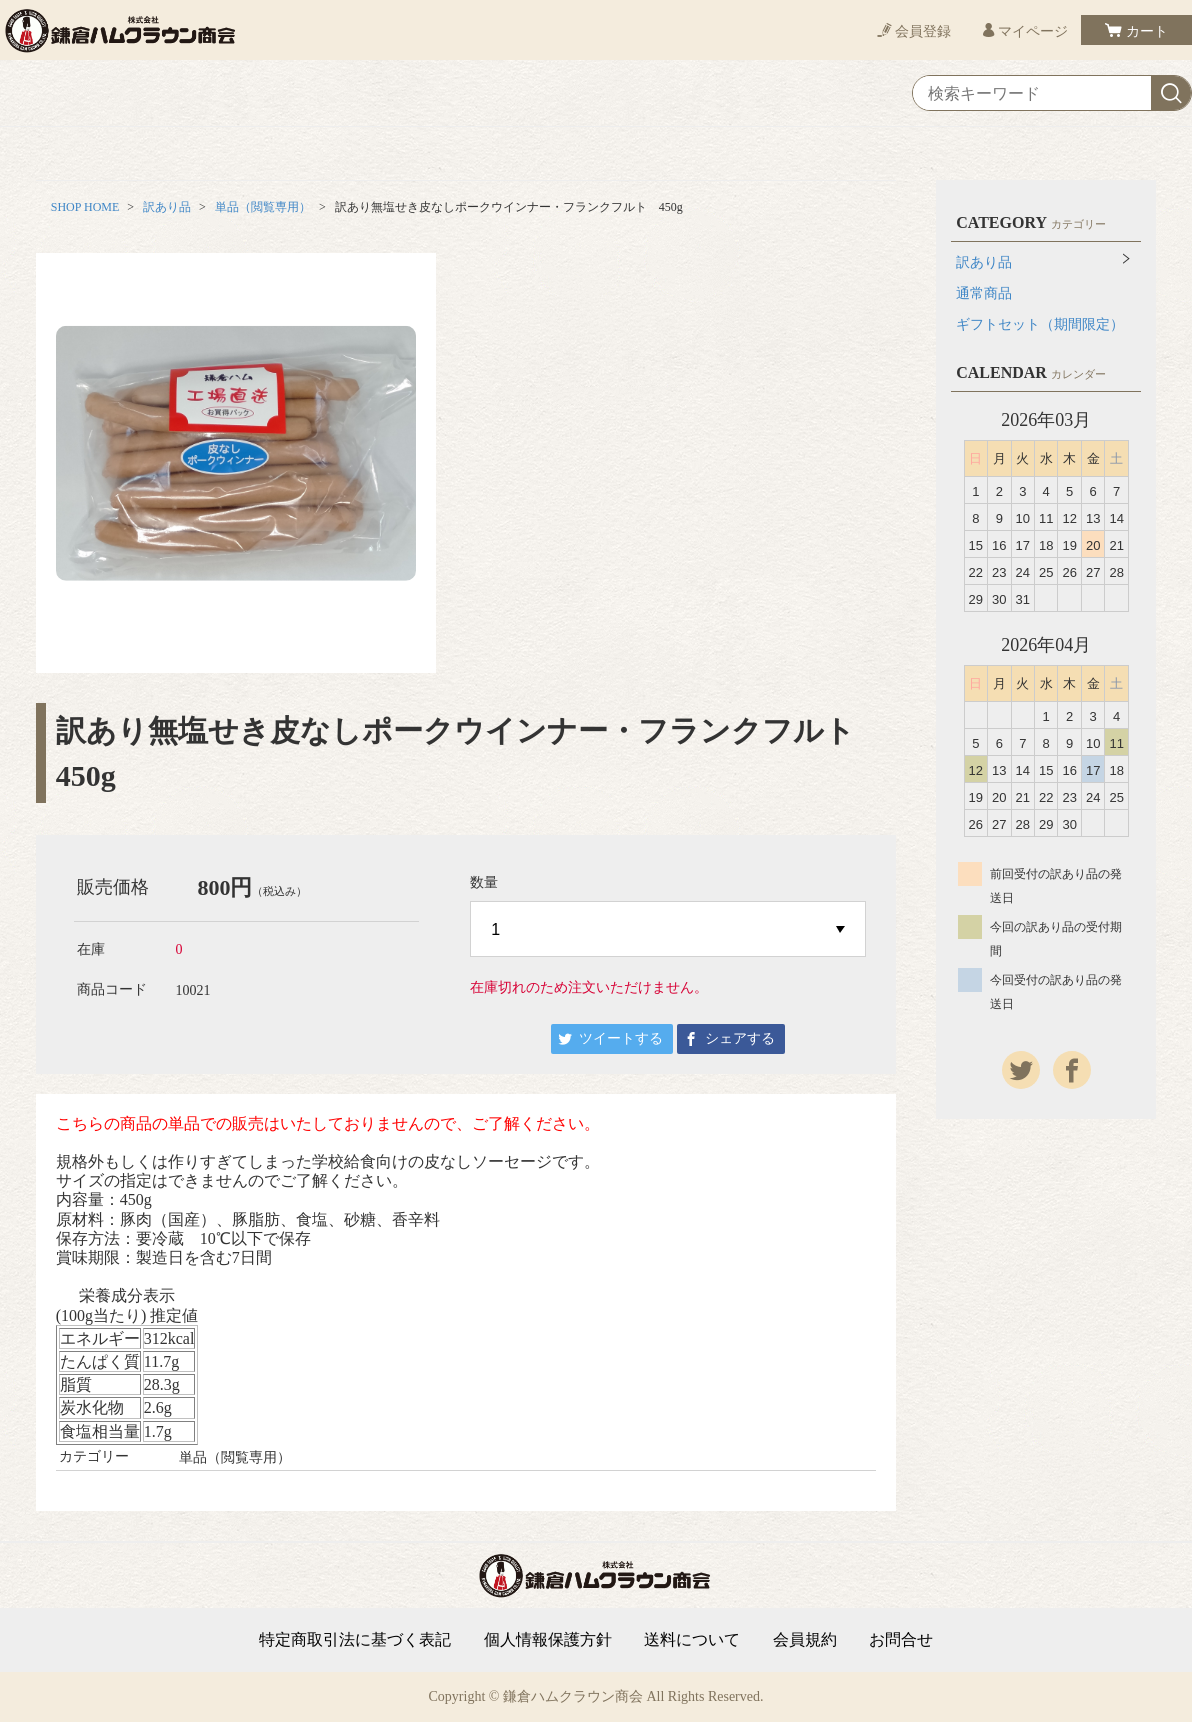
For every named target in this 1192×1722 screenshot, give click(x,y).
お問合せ (901, 1640)
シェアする (740, 1038)
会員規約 (805, 1640)
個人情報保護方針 (548, 1640)
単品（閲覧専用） (263, 207)
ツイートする (621, 1038)
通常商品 (984, 293)
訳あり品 (167, 207)
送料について (692, 1640)
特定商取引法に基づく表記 (355, 1640)
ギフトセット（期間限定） (1040, 324)
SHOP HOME (85, 207)
